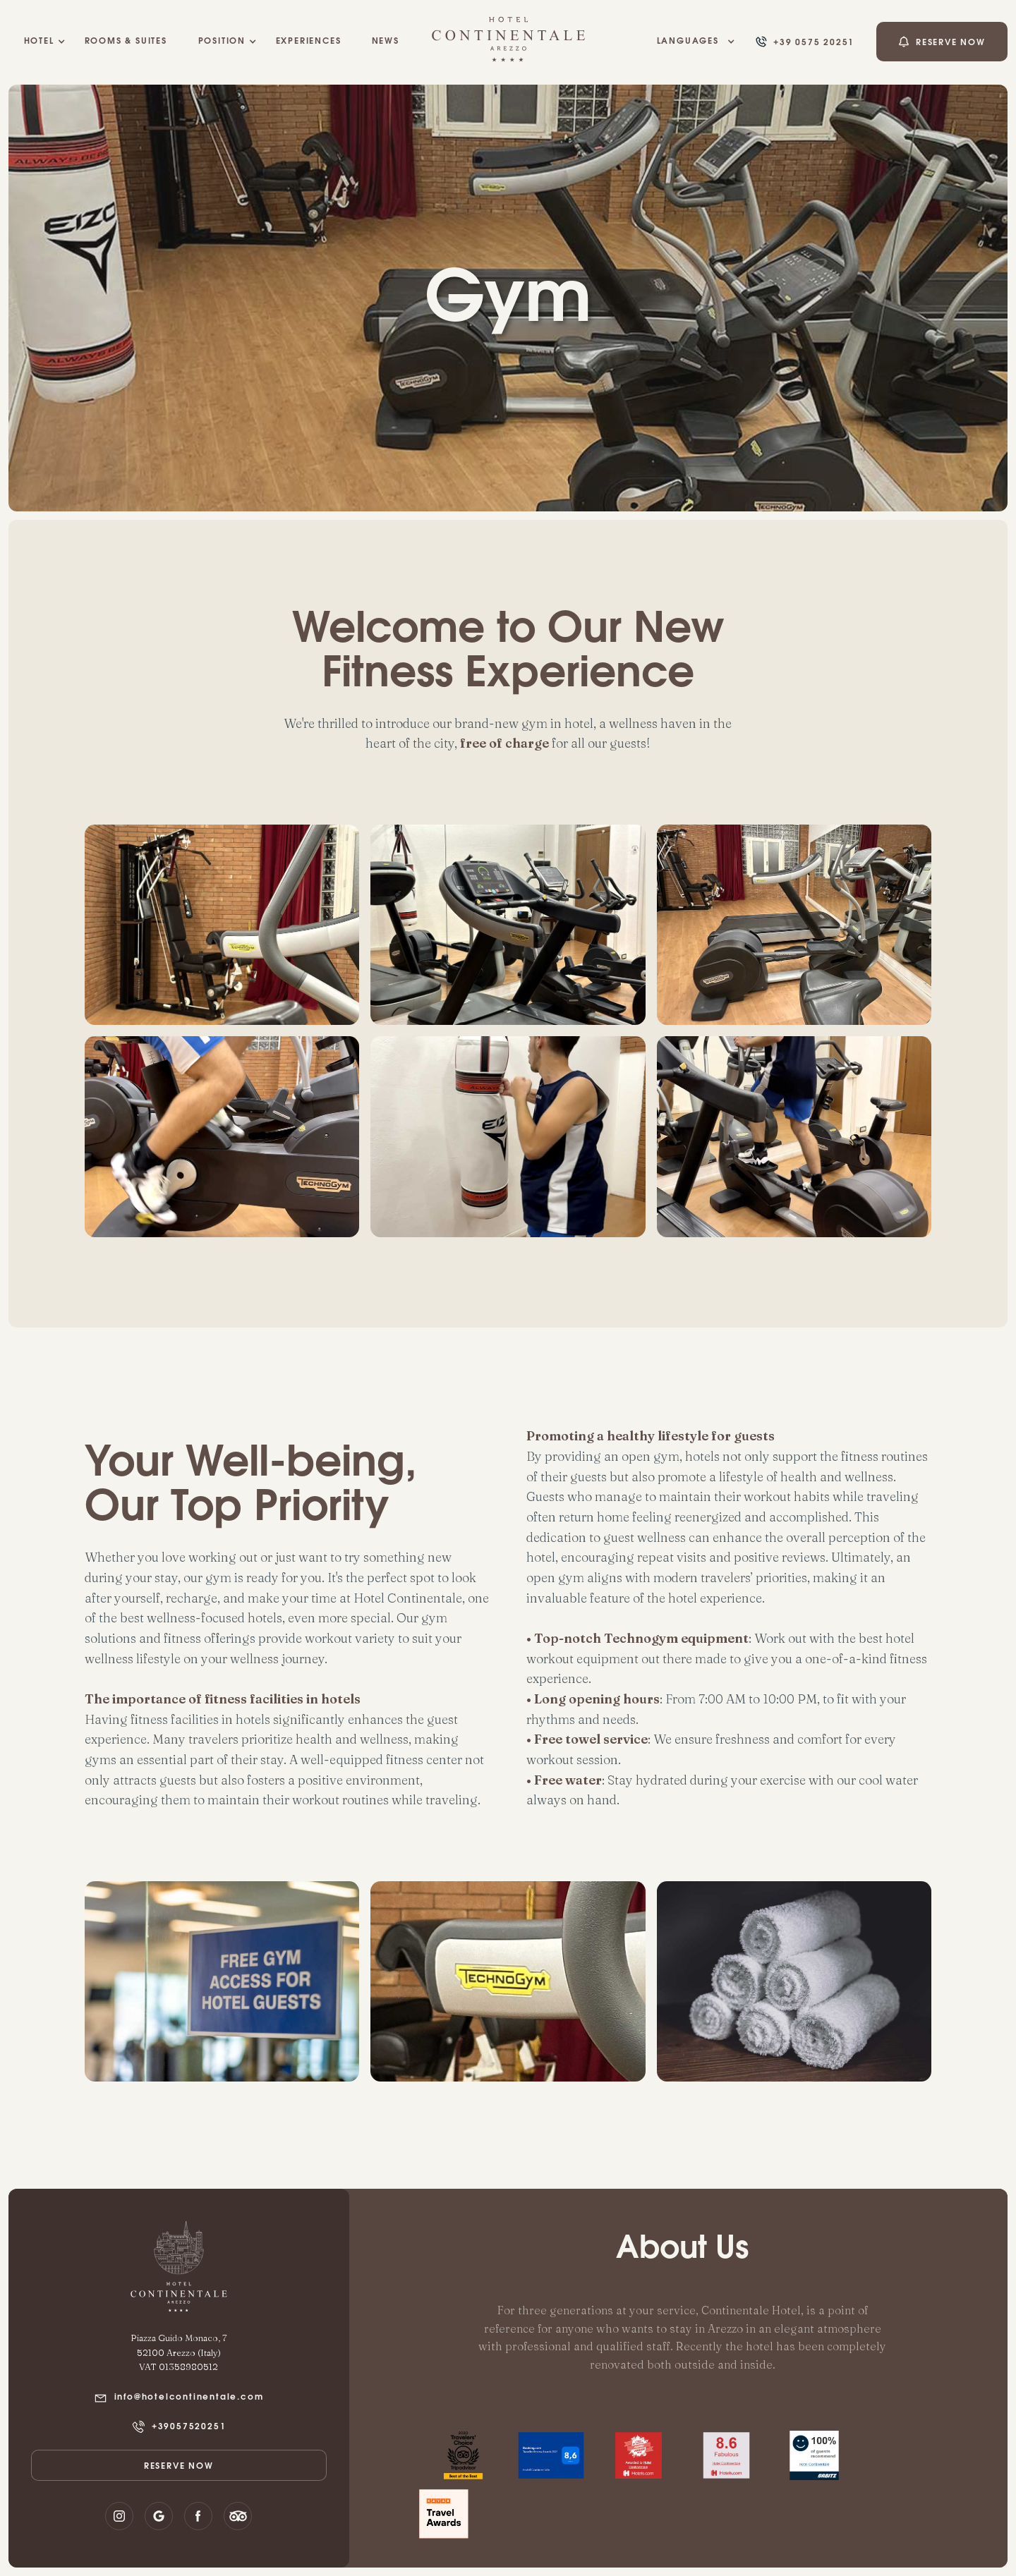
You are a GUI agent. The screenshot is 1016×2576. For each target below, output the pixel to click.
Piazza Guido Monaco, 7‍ (178, 2337)
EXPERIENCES (308, 41)
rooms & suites (126, 41)
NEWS (385, 41)
